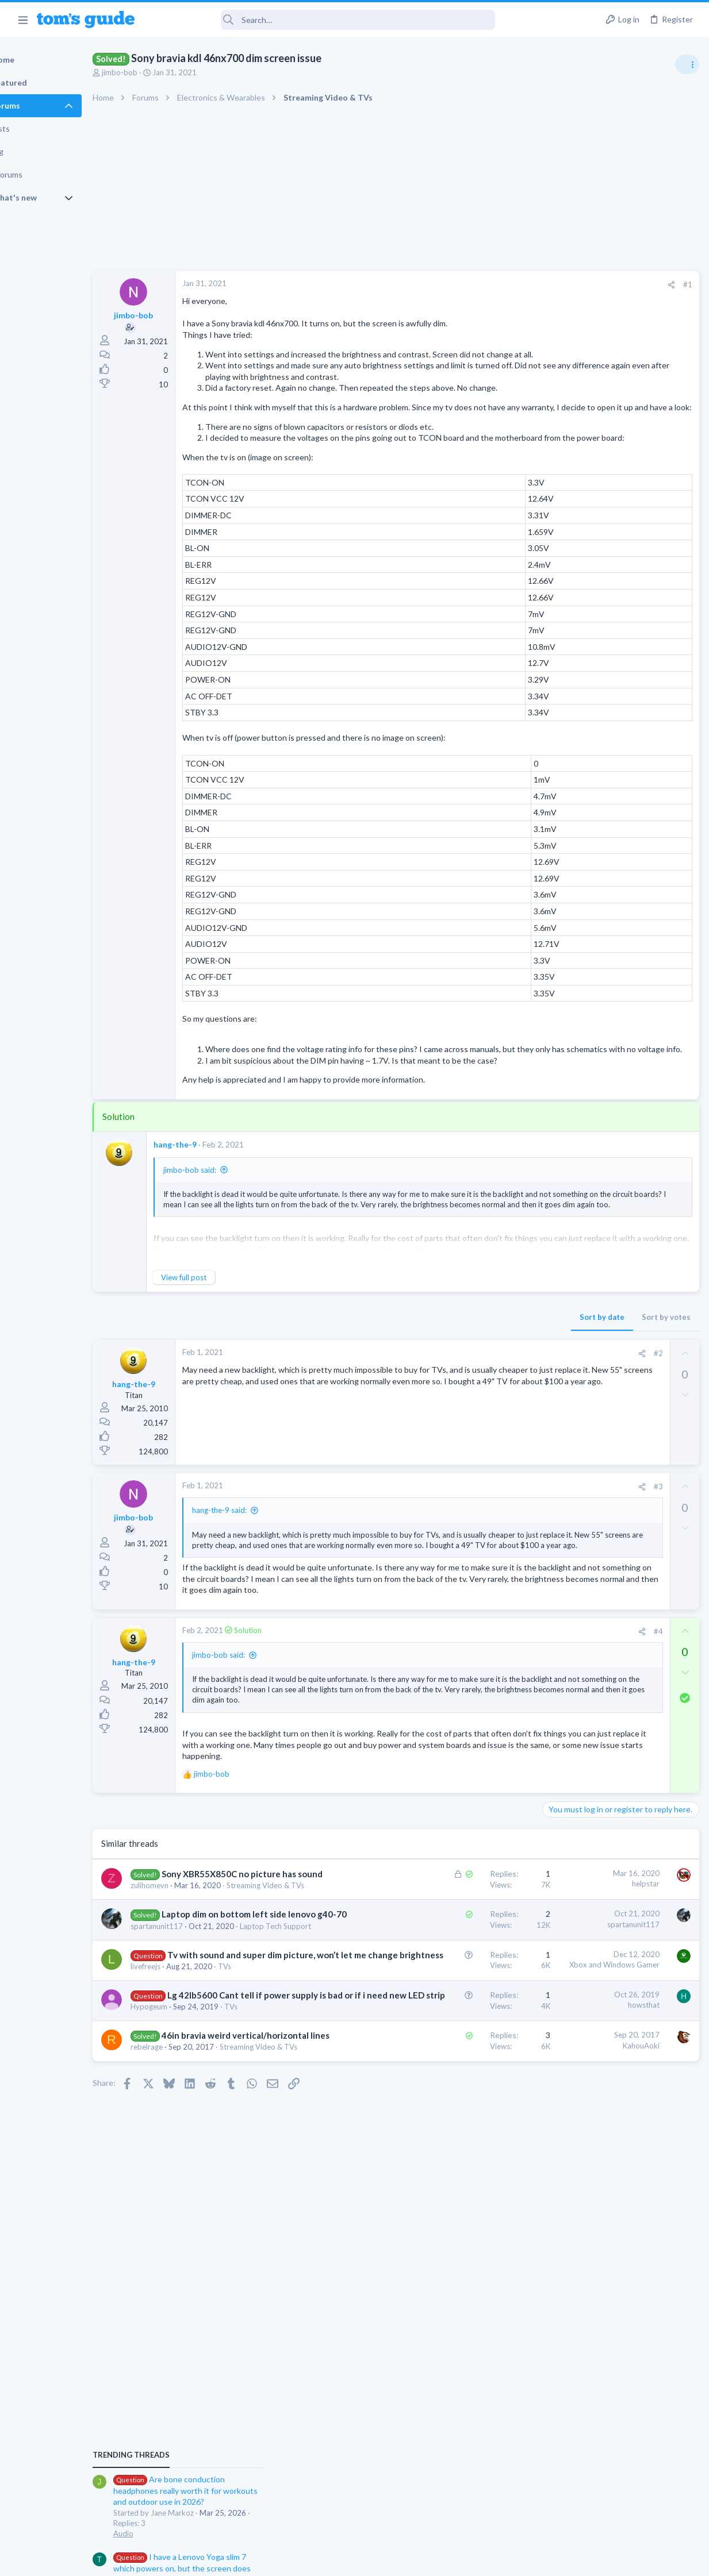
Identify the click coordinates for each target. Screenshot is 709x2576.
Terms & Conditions (464, 2560)
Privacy (384, 2560)
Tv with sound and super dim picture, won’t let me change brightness (226, 2190)
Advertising (231, 2560)
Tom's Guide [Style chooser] (615, 2512)
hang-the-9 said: (259, 1589)
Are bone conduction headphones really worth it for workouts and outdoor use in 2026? (618, 657)
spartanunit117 (196, 2138)
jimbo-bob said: (229, 1248)
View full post (223, 1356)
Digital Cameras (572, 967)
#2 (472, 1432)
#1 (502, 284)
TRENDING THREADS (563, 621)
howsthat (458, 2252)
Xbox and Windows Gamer (429, 2188)
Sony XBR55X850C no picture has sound (226, 2040)
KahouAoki (455, 2329)
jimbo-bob (159, 72)
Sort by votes (480, 1395)
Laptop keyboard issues (606, 879)
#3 (472, 1565)
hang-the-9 (214, 1223)
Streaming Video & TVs (209, 2074)
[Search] (322, 20)
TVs (264, 2214)
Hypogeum (188, 2290)
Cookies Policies (311, 2560)
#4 (472, 1753)
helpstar (460, 2038)
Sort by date (416, 1395)
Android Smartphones (583, 1033)
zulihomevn (189, 2064)
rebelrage (186, 2343)
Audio (556, 700)
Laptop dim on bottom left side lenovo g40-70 (228, 2115)
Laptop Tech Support (206, 2149)
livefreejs (185, 2214)
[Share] (485, 284)
